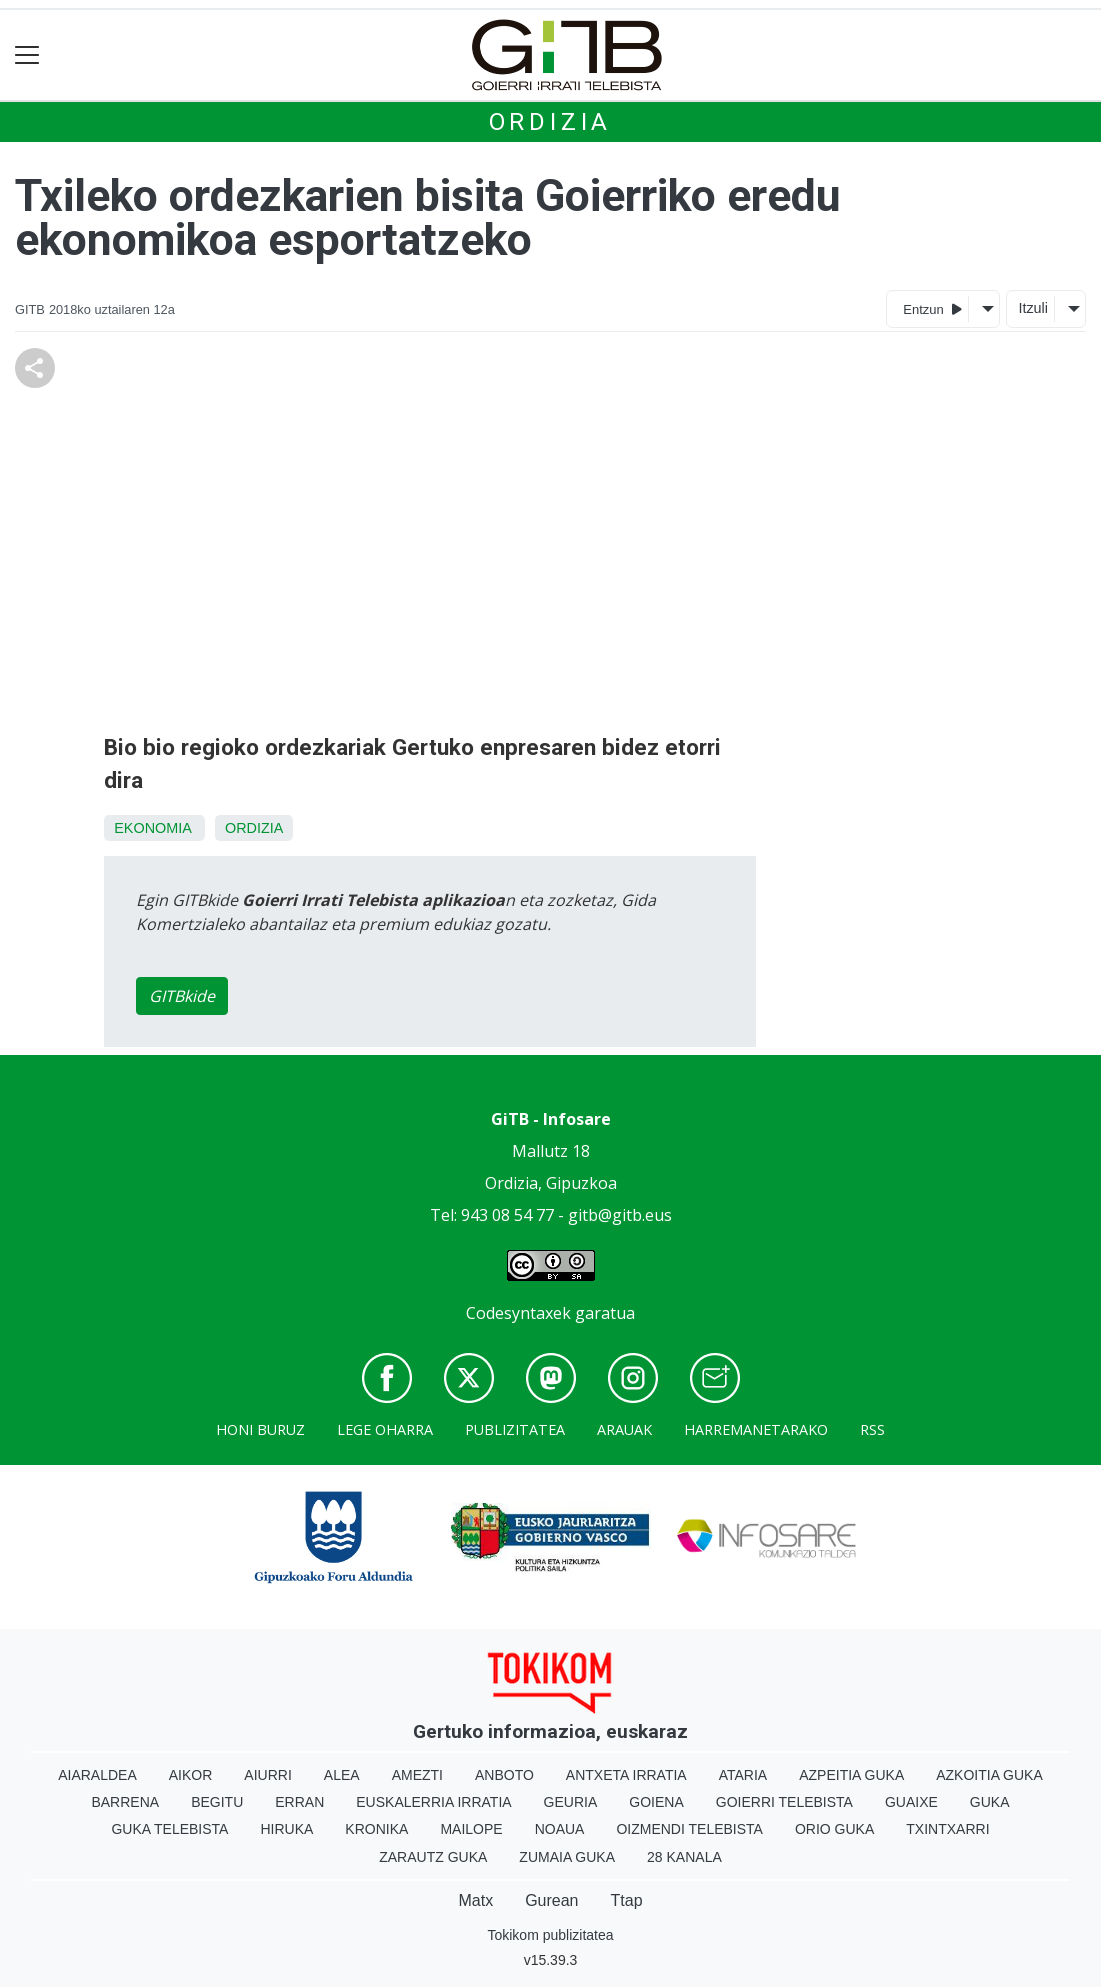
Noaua (560, 1829)
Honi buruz (260, 1429)
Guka (990, 1802)
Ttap (627, 1900)
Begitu (217, 1802)
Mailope (471, 1829)
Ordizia (551, 122)
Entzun (932, 308)
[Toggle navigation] (27, 55)
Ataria (743, 1775)
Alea (342, 1775)
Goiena (656, 1802)
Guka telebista (169, 1829)
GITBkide (182, 996)
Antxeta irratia (626, 1775)
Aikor (191, 1775)
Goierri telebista (784, 1802)
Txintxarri (947, 1829)
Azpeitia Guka (851, 1775)
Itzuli (1033, 308)
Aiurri (267, 1775)
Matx (475, 1900)
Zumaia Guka (567, 1857)
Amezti (417, 1775)
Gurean (551, 1900)
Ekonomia (152, 828)
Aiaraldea (97, 1775)
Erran (299, 1802)
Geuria (571, 1802)
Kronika (376, 1829)
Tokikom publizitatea (550, 1935)
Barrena (125, 1802)
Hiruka (286, 1829)
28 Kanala (684, 1857)
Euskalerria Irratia (433, 1802)
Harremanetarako (756, 1429)
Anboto (504, 1775)
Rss (872, 1429)
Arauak (624, 1429)
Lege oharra (385, 1429)
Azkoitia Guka (989, 1775)
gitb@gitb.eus (620, 1215)
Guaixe (911, 1802)
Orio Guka (834, 1829)
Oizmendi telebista (689, 1829)
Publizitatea (515, 1429)
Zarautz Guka (433, 1857)
